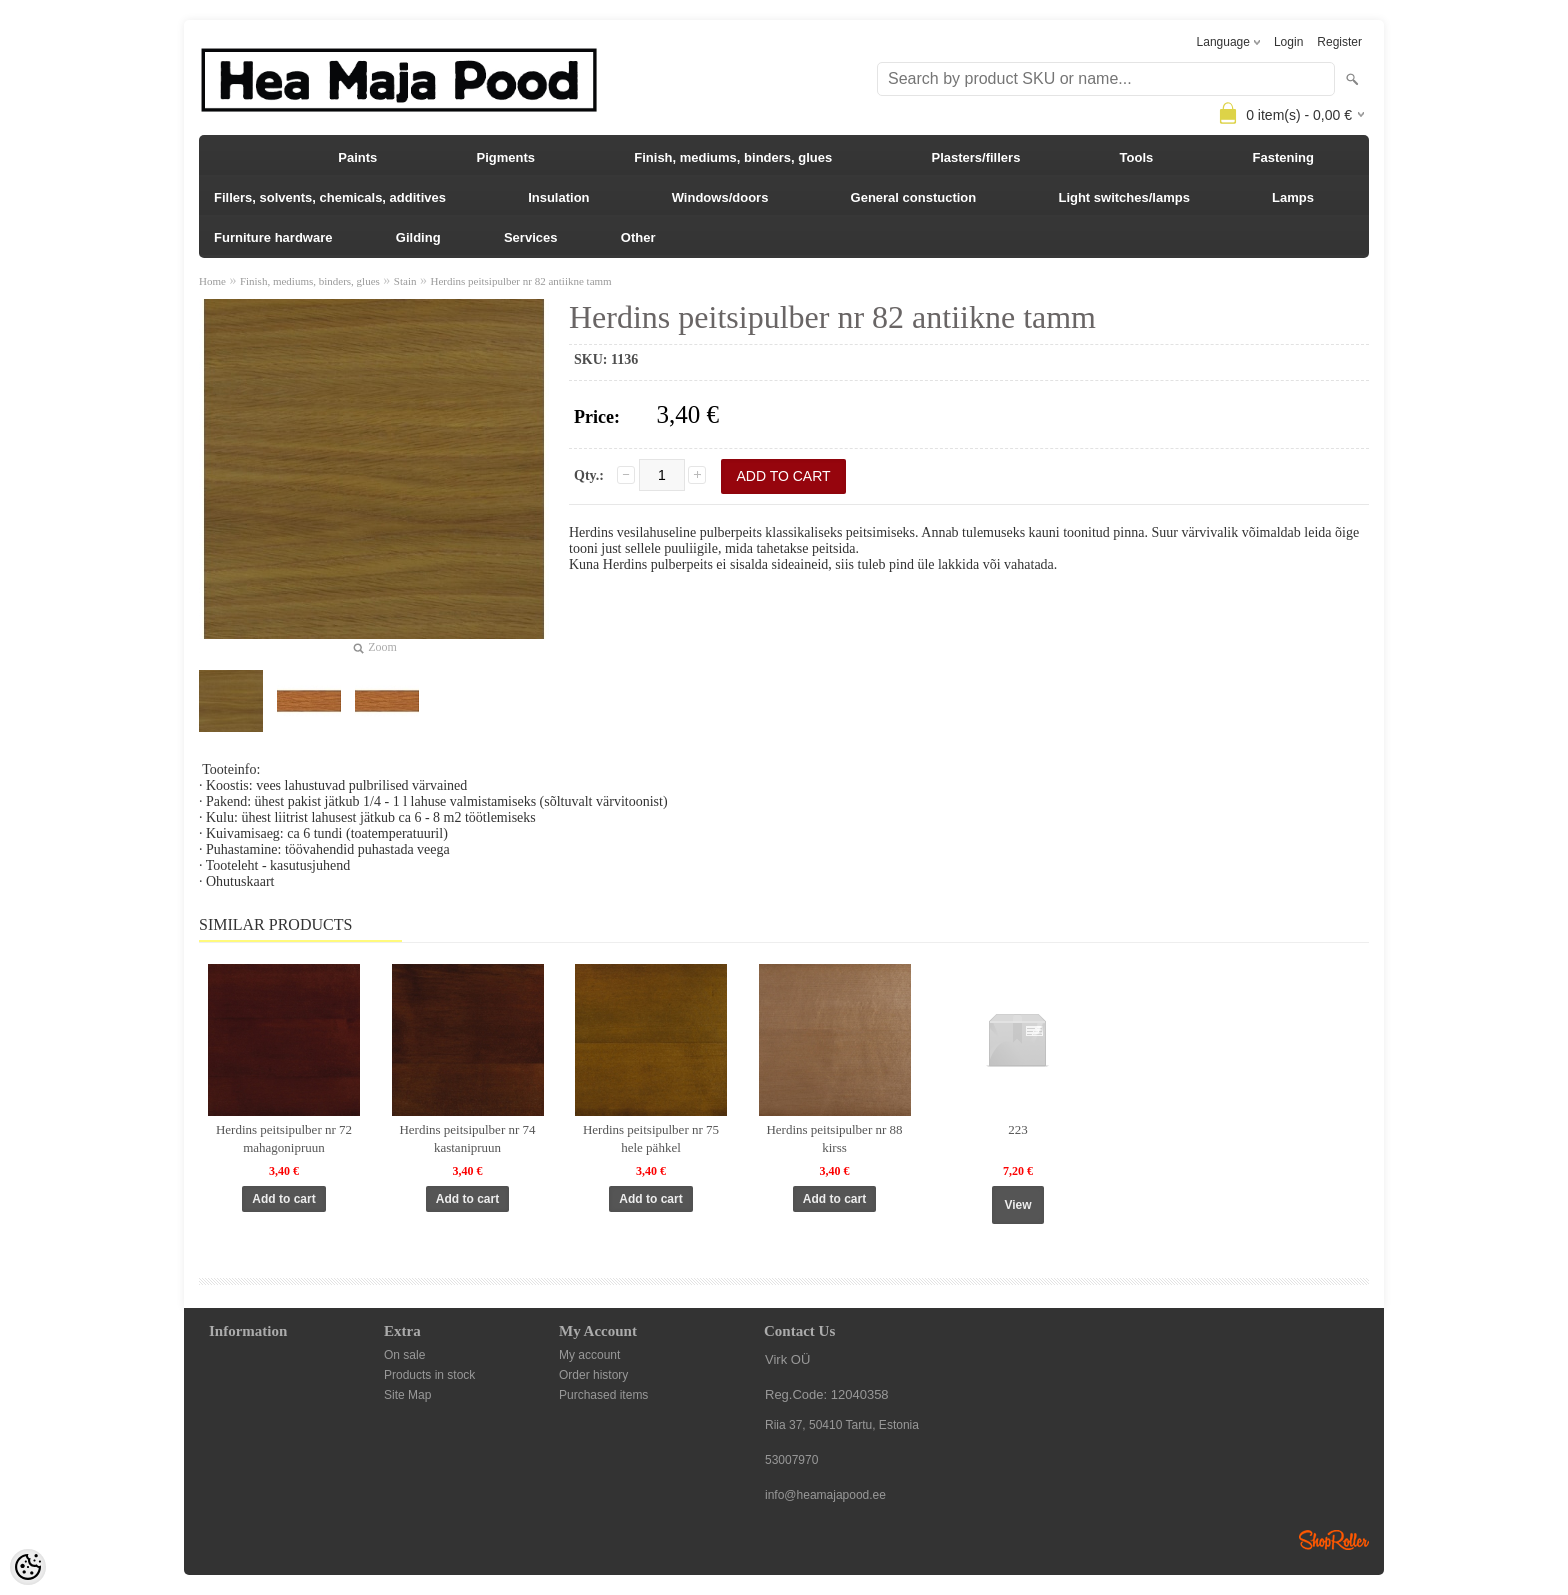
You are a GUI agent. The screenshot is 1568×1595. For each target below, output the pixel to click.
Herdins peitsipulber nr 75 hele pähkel (651, 1138)
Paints (357, 157)
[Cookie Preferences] (28, 1567)
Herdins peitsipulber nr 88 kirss (834, 1138)
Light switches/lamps (1123, 197)
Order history (593, 1375)
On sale (404, 1355)
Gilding (418, 237)
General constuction (914, 197)
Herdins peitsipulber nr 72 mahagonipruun (284, 1138)
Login (1288, 42)
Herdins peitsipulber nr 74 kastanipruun (467, 1138)
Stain (405, 281)
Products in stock (429, 1375)
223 (1018, 1129)
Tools (1137, 157)
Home (212, 281)
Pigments (506, 157)
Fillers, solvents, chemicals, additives (330, 197)
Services (531, 237)
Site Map (407, 1395)
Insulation (558, 197)
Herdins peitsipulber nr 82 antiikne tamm (520, 281)
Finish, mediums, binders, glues (733, 157)
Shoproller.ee (1334, 1540)
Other (638, 237)
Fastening (1283, 157)
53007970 (791, 1460)
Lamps (1293, 197)
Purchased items (603, 1395)
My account (589, 1355)
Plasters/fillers (975, 157)
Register (1339, 42)
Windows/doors (720, 197)
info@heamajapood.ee (825, 1495)
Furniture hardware (273, 237)
